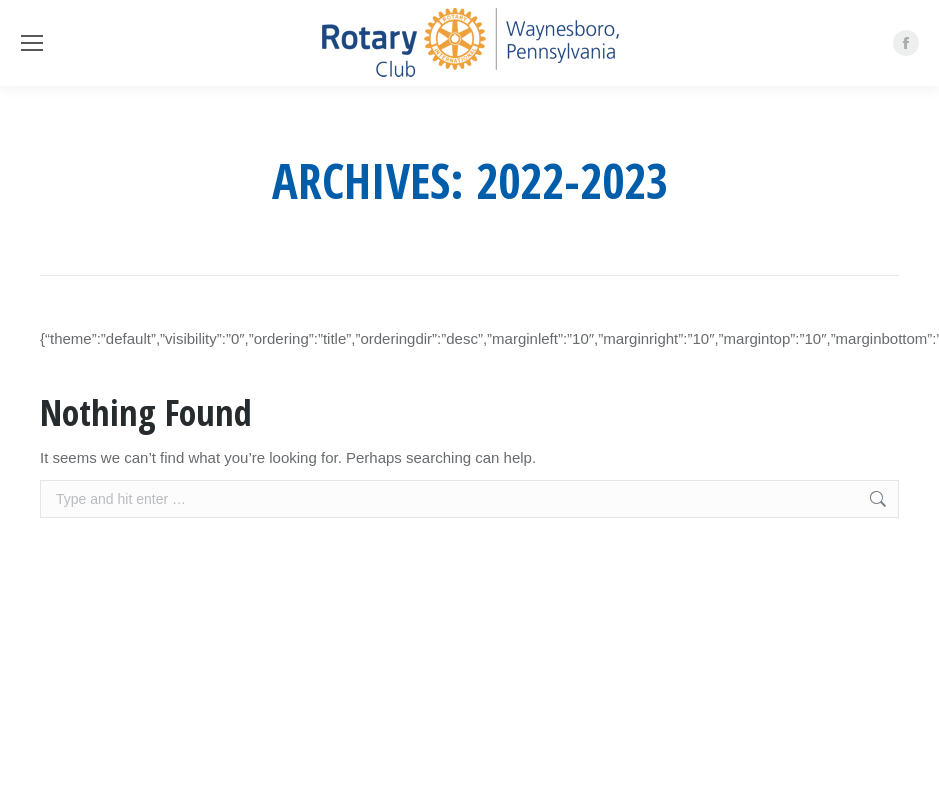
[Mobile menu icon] (32, 43)
